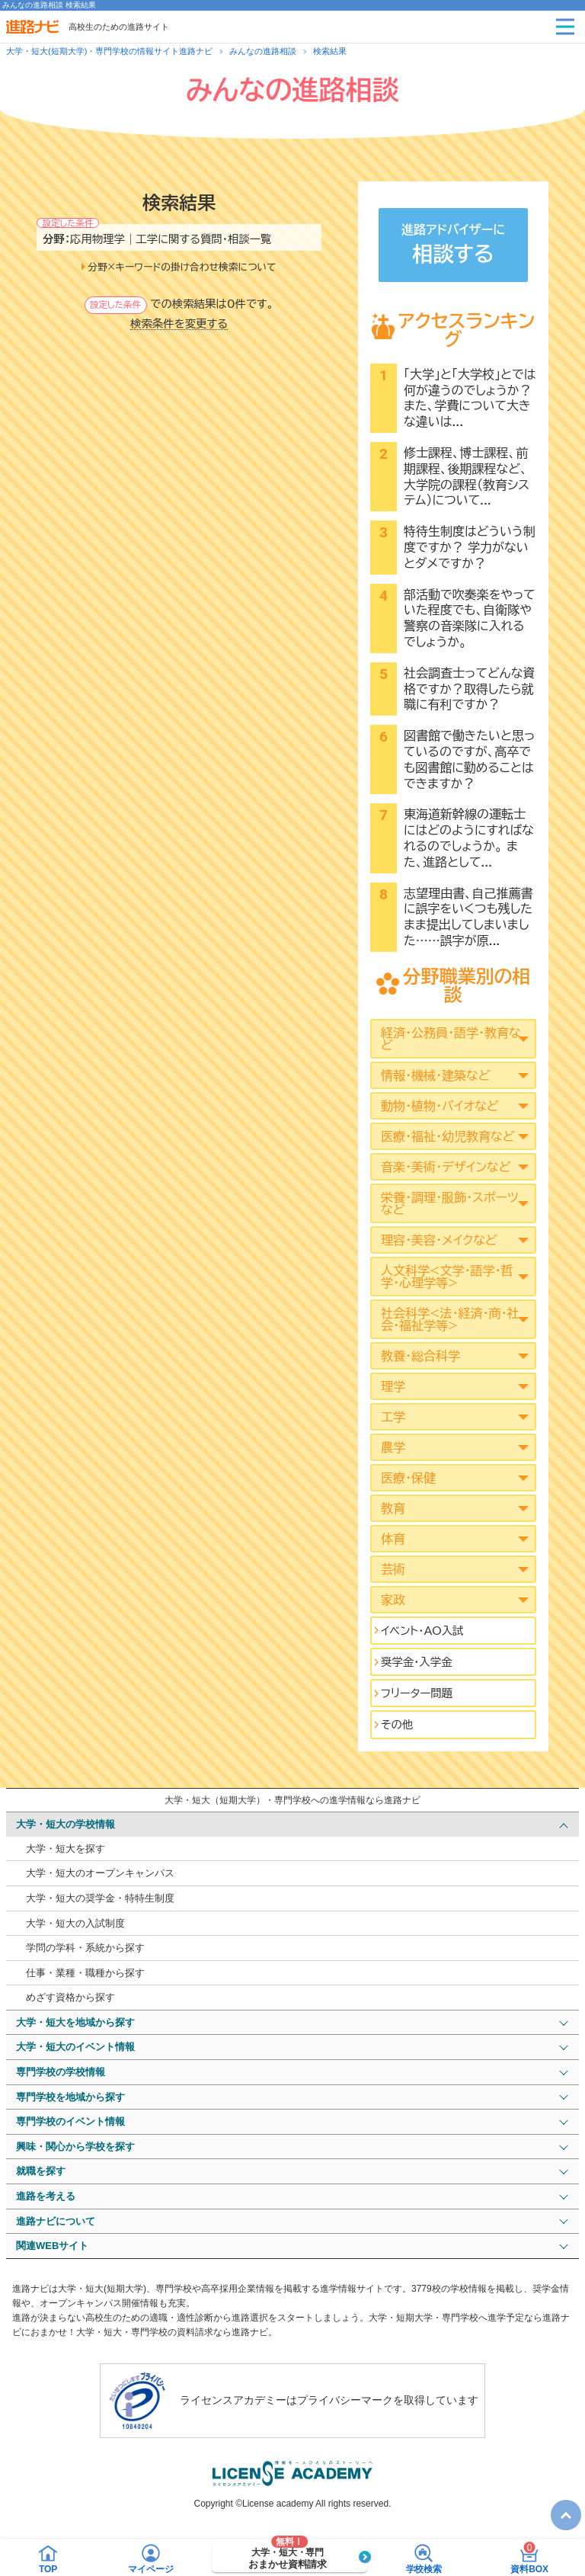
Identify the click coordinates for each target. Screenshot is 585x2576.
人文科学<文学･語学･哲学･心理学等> (447, 1276)
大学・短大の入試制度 (75, 1923)
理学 (393, 1386)
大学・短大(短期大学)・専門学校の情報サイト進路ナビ (109, 51)
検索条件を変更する (179, 323)
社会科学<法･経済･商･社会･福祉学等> (450, 1319)
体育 (393, 1539)
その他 (397, 1724)
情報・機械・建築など (435, 1075)
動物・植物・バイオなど (440, 1106)
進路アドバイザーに (453, 246)
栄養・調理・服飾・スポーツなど (450, 1203)
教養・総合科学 (420, 1356)
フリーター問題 (416, 1693)
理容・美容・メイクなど (439, 1240)
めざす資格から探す (70, 1997)
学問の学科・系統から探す (85, 1947)
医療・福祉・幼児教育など (447, 1136)
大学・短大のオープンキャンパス (100, 1873)
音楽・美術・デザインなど (445, 1167)
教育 (393, 1508)
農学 (393, 1447)
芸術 (393, 1569)
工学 (393, 1417)
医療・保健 (408, 1478)
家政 (393, 1600)
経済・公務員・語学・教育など (451, 1039)
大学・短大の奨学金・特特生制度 (100, 1898)
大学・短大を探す (65, 1848)
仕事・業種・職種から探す (85, 1972)
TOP (562, 2506)
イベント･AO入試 (422, 1630)
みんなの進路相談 (262, 51)
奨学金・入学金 (416, 1662)
